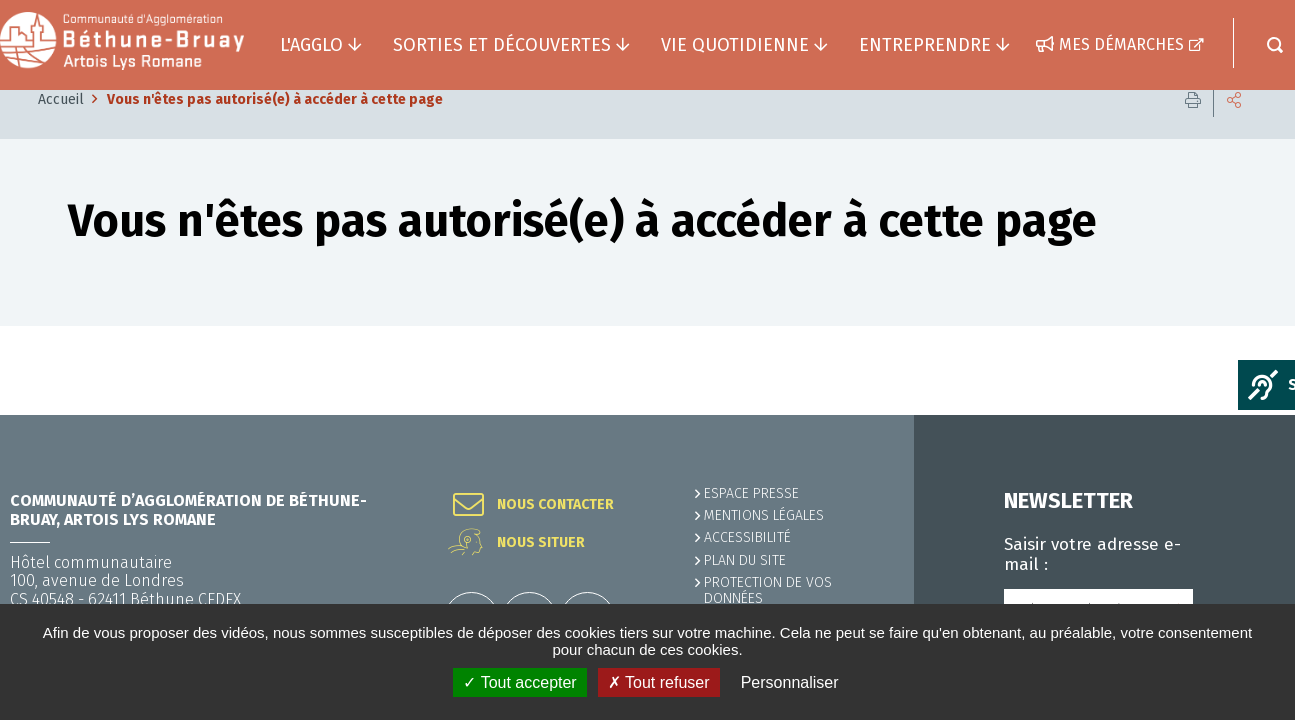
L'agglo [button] (311, 45)
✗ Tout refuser (659, 682)
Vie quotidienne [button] (735, 45)
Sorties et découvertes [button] (502, 45)
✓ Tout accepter (519, 682)
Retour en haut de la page (1235, 415)
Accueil (61, 129)
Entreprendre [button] (925, 45)
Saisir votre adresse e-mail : (1092, 555)
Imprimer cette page (1193, 129)
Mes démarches (1121, 44)
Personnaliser (790, 682)
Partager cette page (1234, 129)
